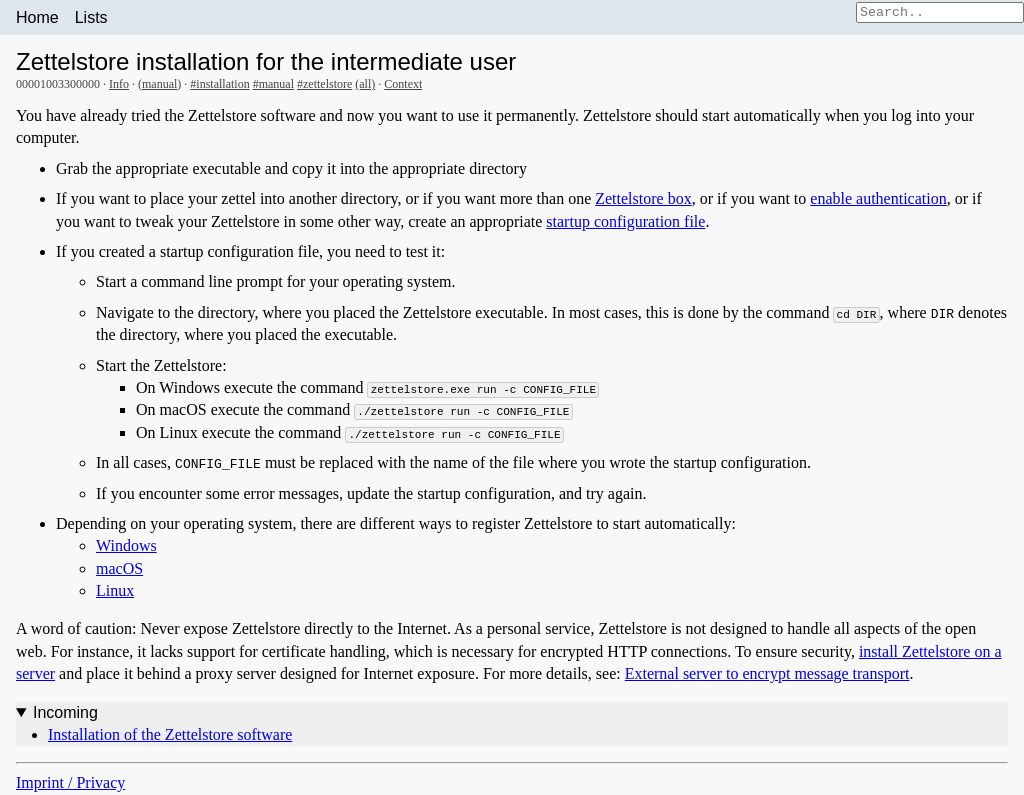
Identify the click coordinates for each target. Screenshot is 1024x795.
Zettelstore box (643, 198)
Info (119, 84)
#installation (219, 84)
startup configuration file (625, 221)
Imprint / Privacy (70, 782)
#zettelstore (324, 84)
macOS (119, 568)
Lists (91, 17)
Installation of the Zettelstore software (170, 734)
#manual (273, 84)
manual (159, 84)
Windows (126, 545)
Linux (115, 590)
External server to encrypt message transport (767, 673)
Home (37, 17)
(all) (365, 84)
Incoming (65, 712)
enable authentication (878, 198)
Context (403, 84)
